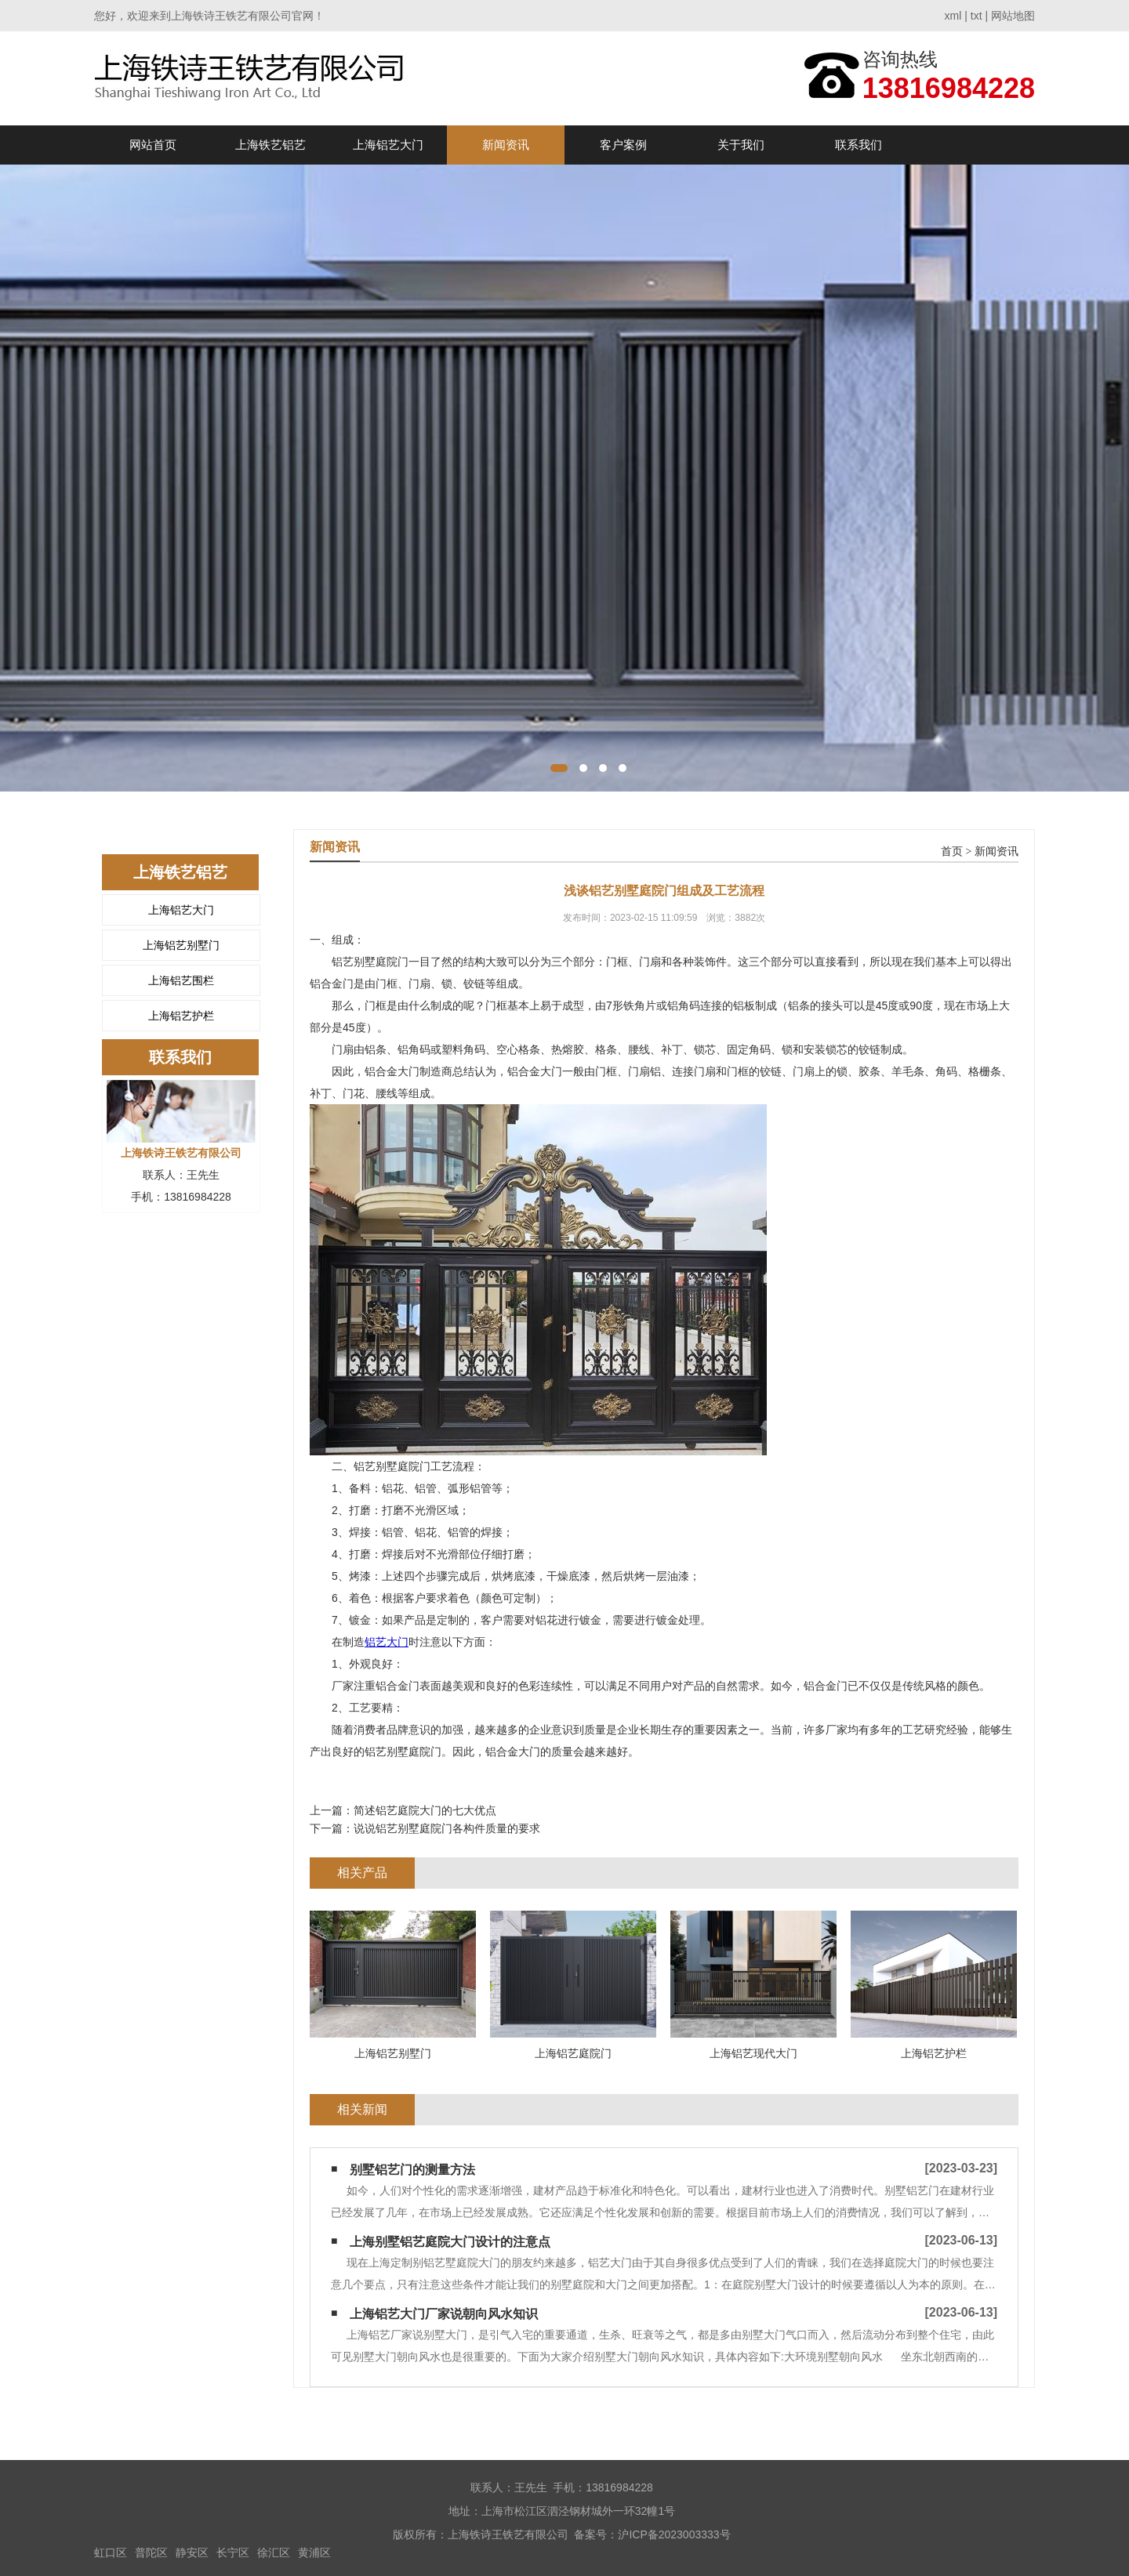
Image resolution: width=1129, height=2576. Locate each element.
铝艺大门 (386, 1642)
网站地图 (1013, 15)
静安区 (192, 2552)
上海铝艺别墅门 (181, 945)
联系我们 (858, 144)
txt (976, 15)
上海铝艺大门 (388, 144)
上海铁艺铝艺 (270, 144)
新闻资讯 (505, 144)
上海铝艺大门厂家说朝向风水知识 (444, 2314)
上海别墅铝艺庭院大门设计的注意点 (450, 2241)
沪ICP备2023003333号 (674, 2534)
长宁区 (232, 2552)
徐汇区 (273, 2552)
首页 (952, 851)
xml (953, 15)
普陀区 (151, 2552)
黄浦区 (314, 2552)
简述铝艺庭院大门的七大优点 (425, 1810)
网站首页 (152, 144)
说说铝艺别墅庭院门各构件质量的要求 (447, 1828)
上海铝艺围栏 (181, 980)
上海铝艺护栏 (181, 1015)
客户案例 (623, 144)
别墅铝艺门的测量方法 (412, 2169)
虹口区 (110, 2552)
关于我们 (740, 144)
